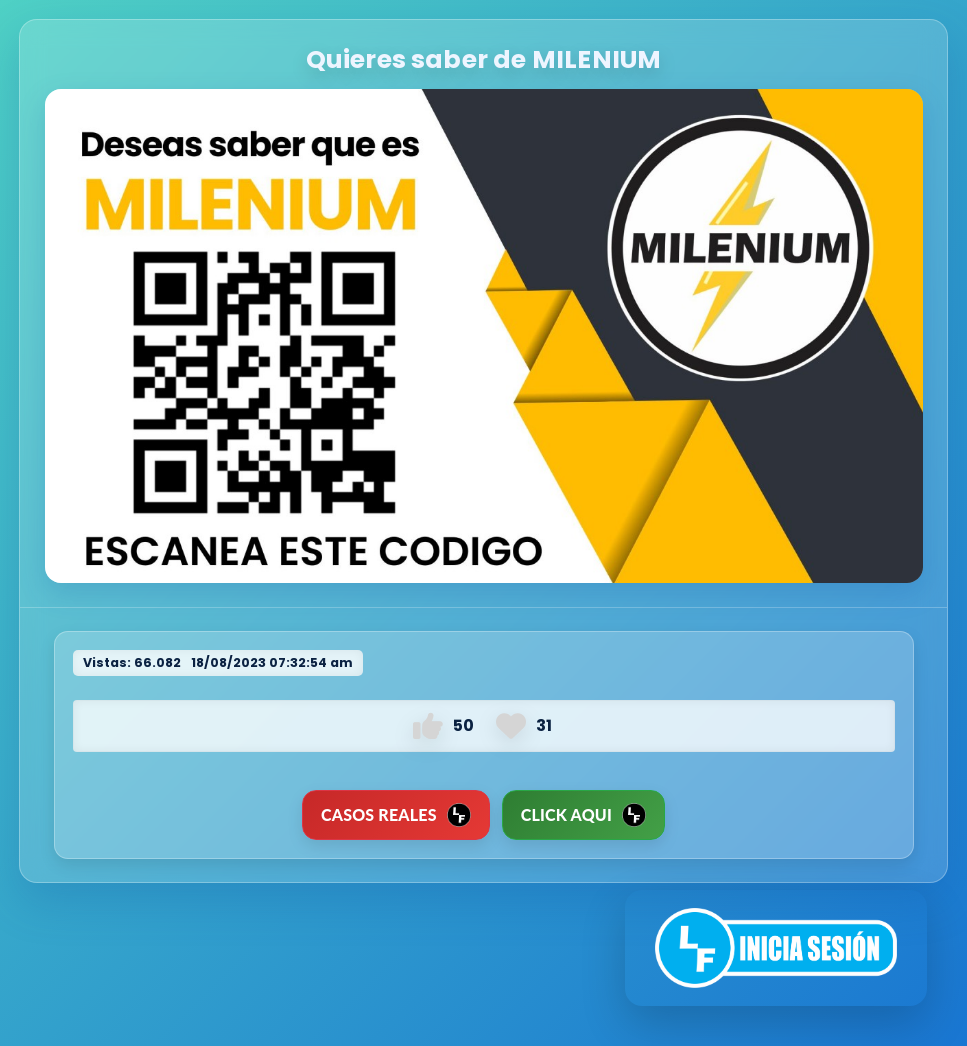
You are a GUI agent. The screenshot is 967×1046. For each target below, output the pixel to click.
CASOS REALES (396, 815)
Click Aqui (583, 815)
